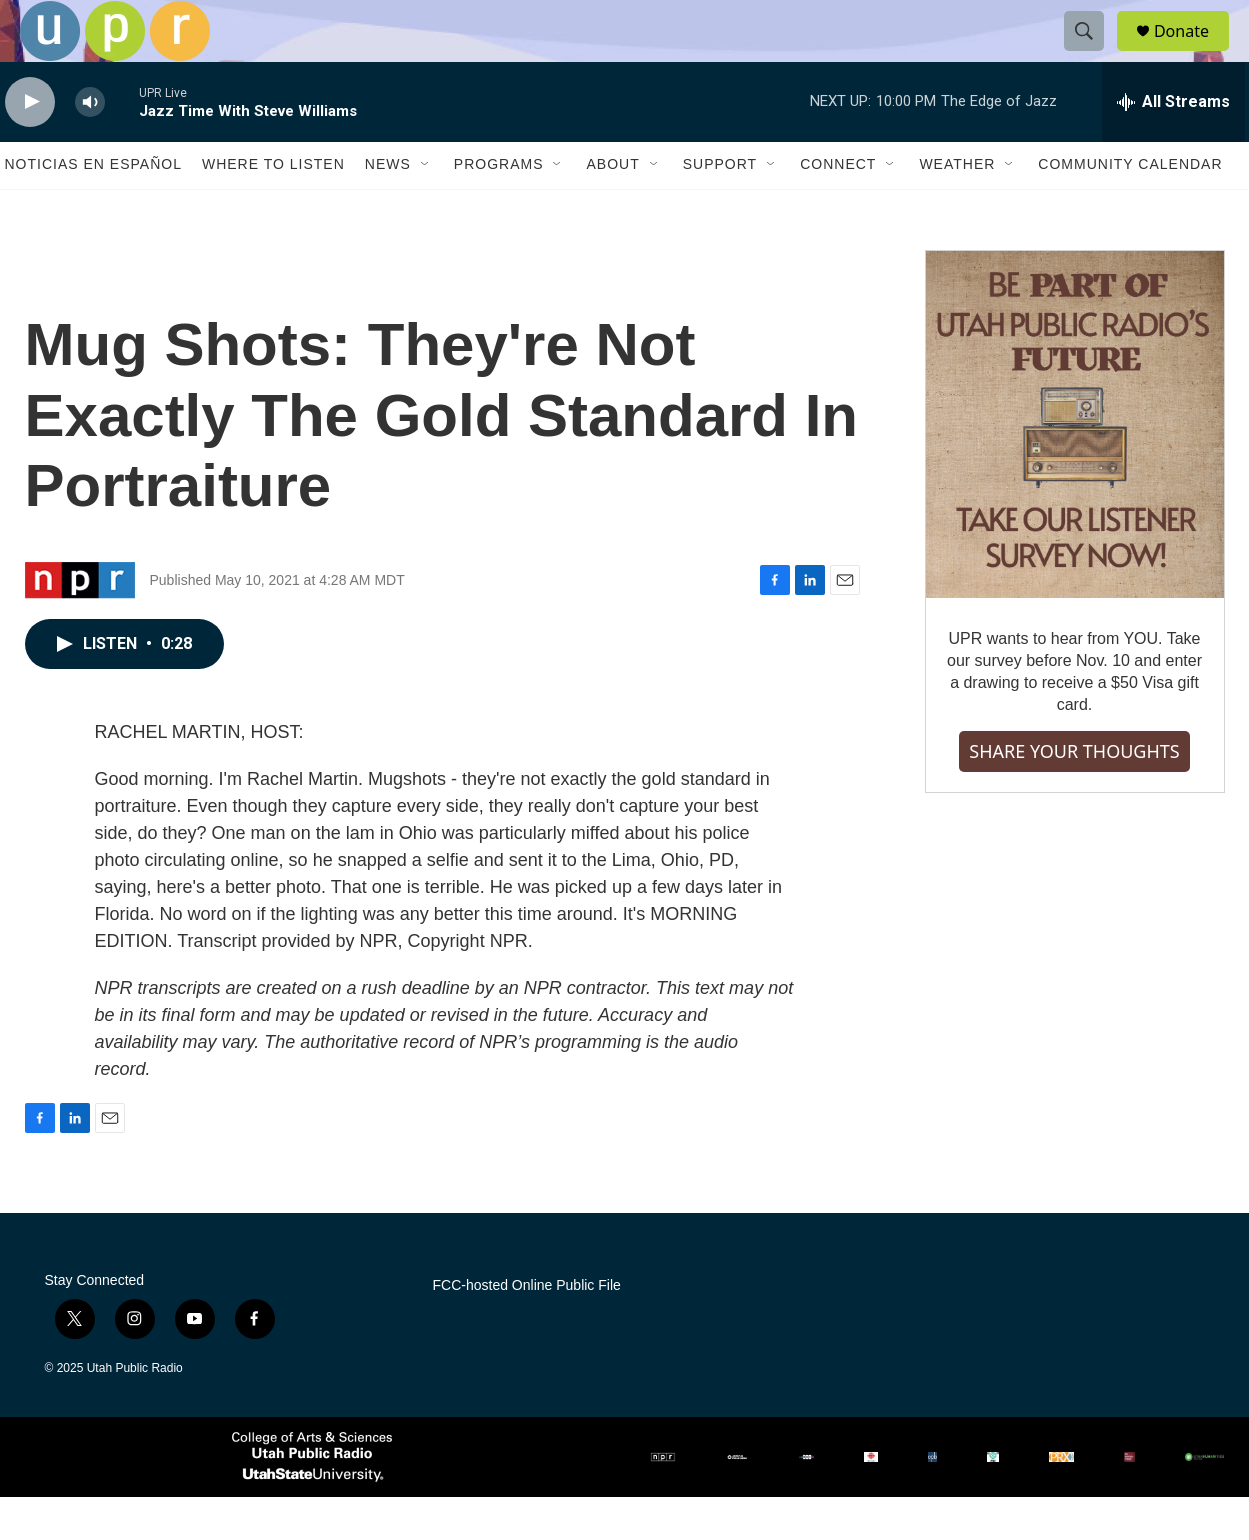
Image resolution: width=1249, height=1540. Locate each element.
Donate (1194, 52)
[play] (30, 145)
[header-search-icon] (1093, 53)
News (388, 208)
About (612, 208)
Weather (957, 208)
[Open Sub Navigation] (426, 208)
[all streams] (1173, 145)
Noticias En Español (93, 208)
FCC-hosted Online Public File (527, 1328)
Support (720, 208)
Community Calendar (1130, 208)
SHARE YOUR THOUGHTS (1074, 795)
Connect (838, 208)
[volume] (90, 145)
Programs (499, 208)
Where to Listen (273, 208)
